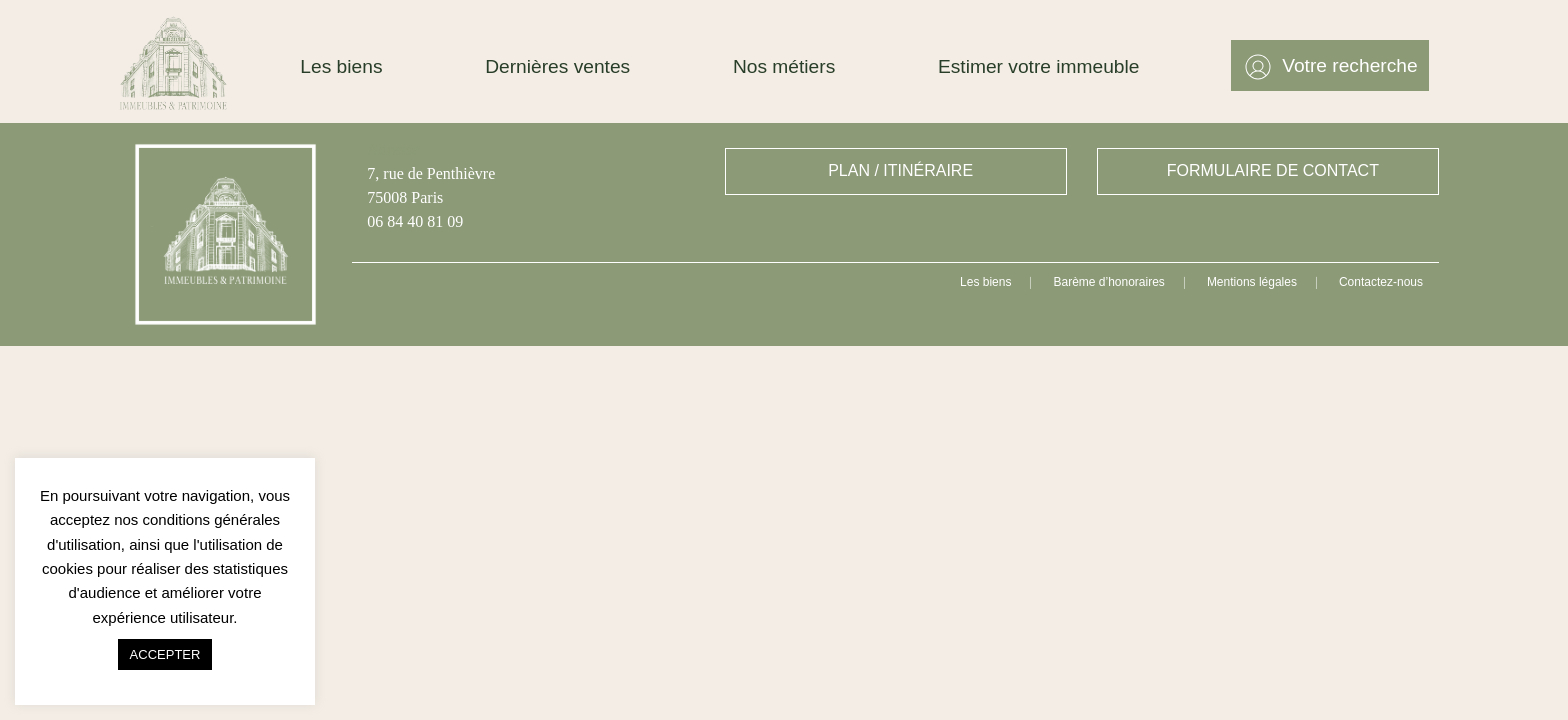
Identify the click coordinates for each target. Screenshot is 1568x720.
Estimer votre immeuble (1039, 66)
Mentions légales (1252, 282)
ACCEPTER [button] (165, 654)
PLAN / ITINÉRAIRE (900, 170)
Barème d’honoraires (1108, 282)
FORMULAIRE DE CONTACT (1273, 170)
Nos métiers (784, 66)
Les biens (341, 66)
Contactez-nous (1381, 282)
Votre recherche (1349, 65)
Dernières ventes (557, 66)
